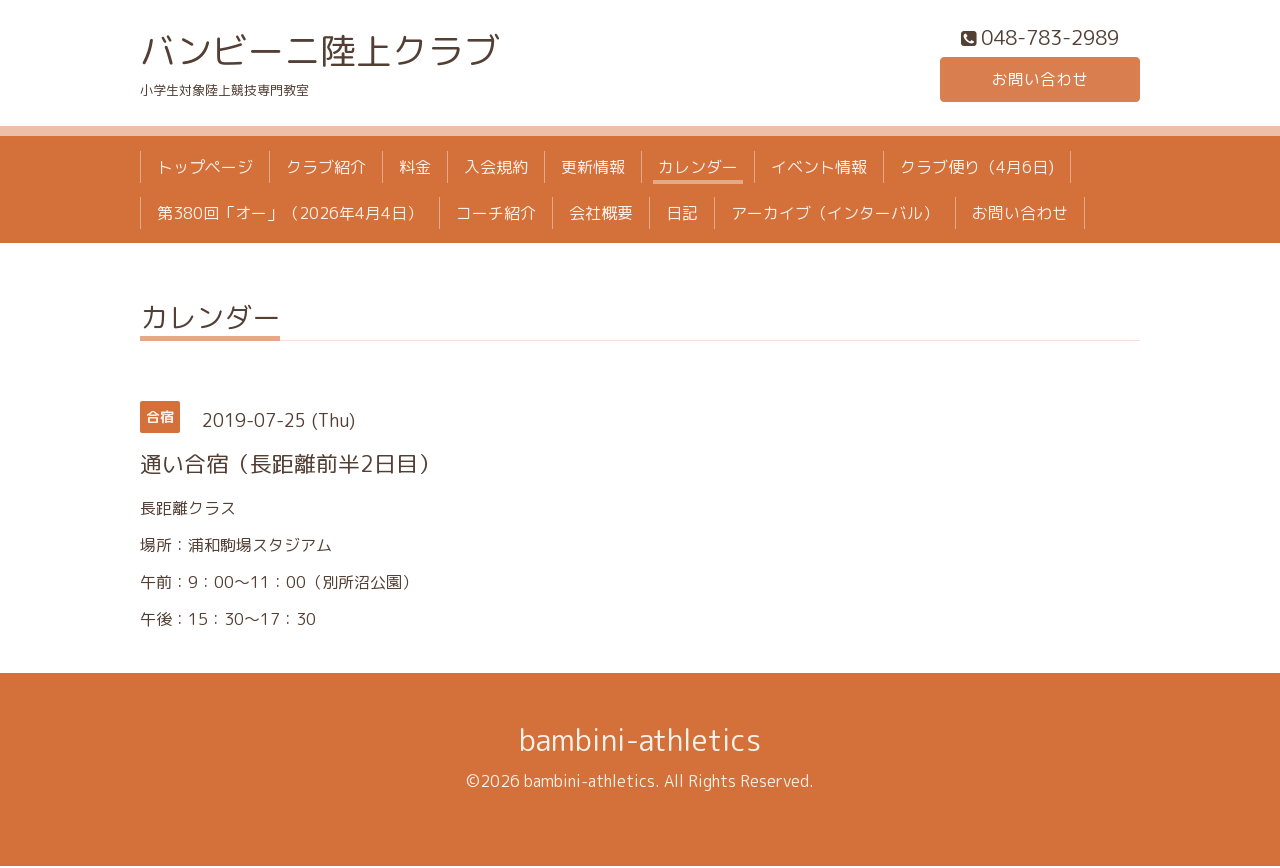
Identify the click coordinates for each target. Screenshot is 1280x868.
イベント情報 (819, 168)
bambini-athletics (640, 742)
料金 (415, 168)
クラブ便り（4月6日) (977, 168)
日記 (682, 215)
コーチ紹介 (496, 215)
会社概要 (601, 215)
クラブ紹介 (326, 168)
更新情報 (593, 168)
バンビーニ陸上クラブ (320, 51)
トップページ (205, 168)
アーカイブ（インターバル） (835, 215)
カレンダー (698, 168)
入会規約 (496, 168)
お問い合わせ (1040, 80)
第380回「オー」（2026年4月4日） (290, 215)
